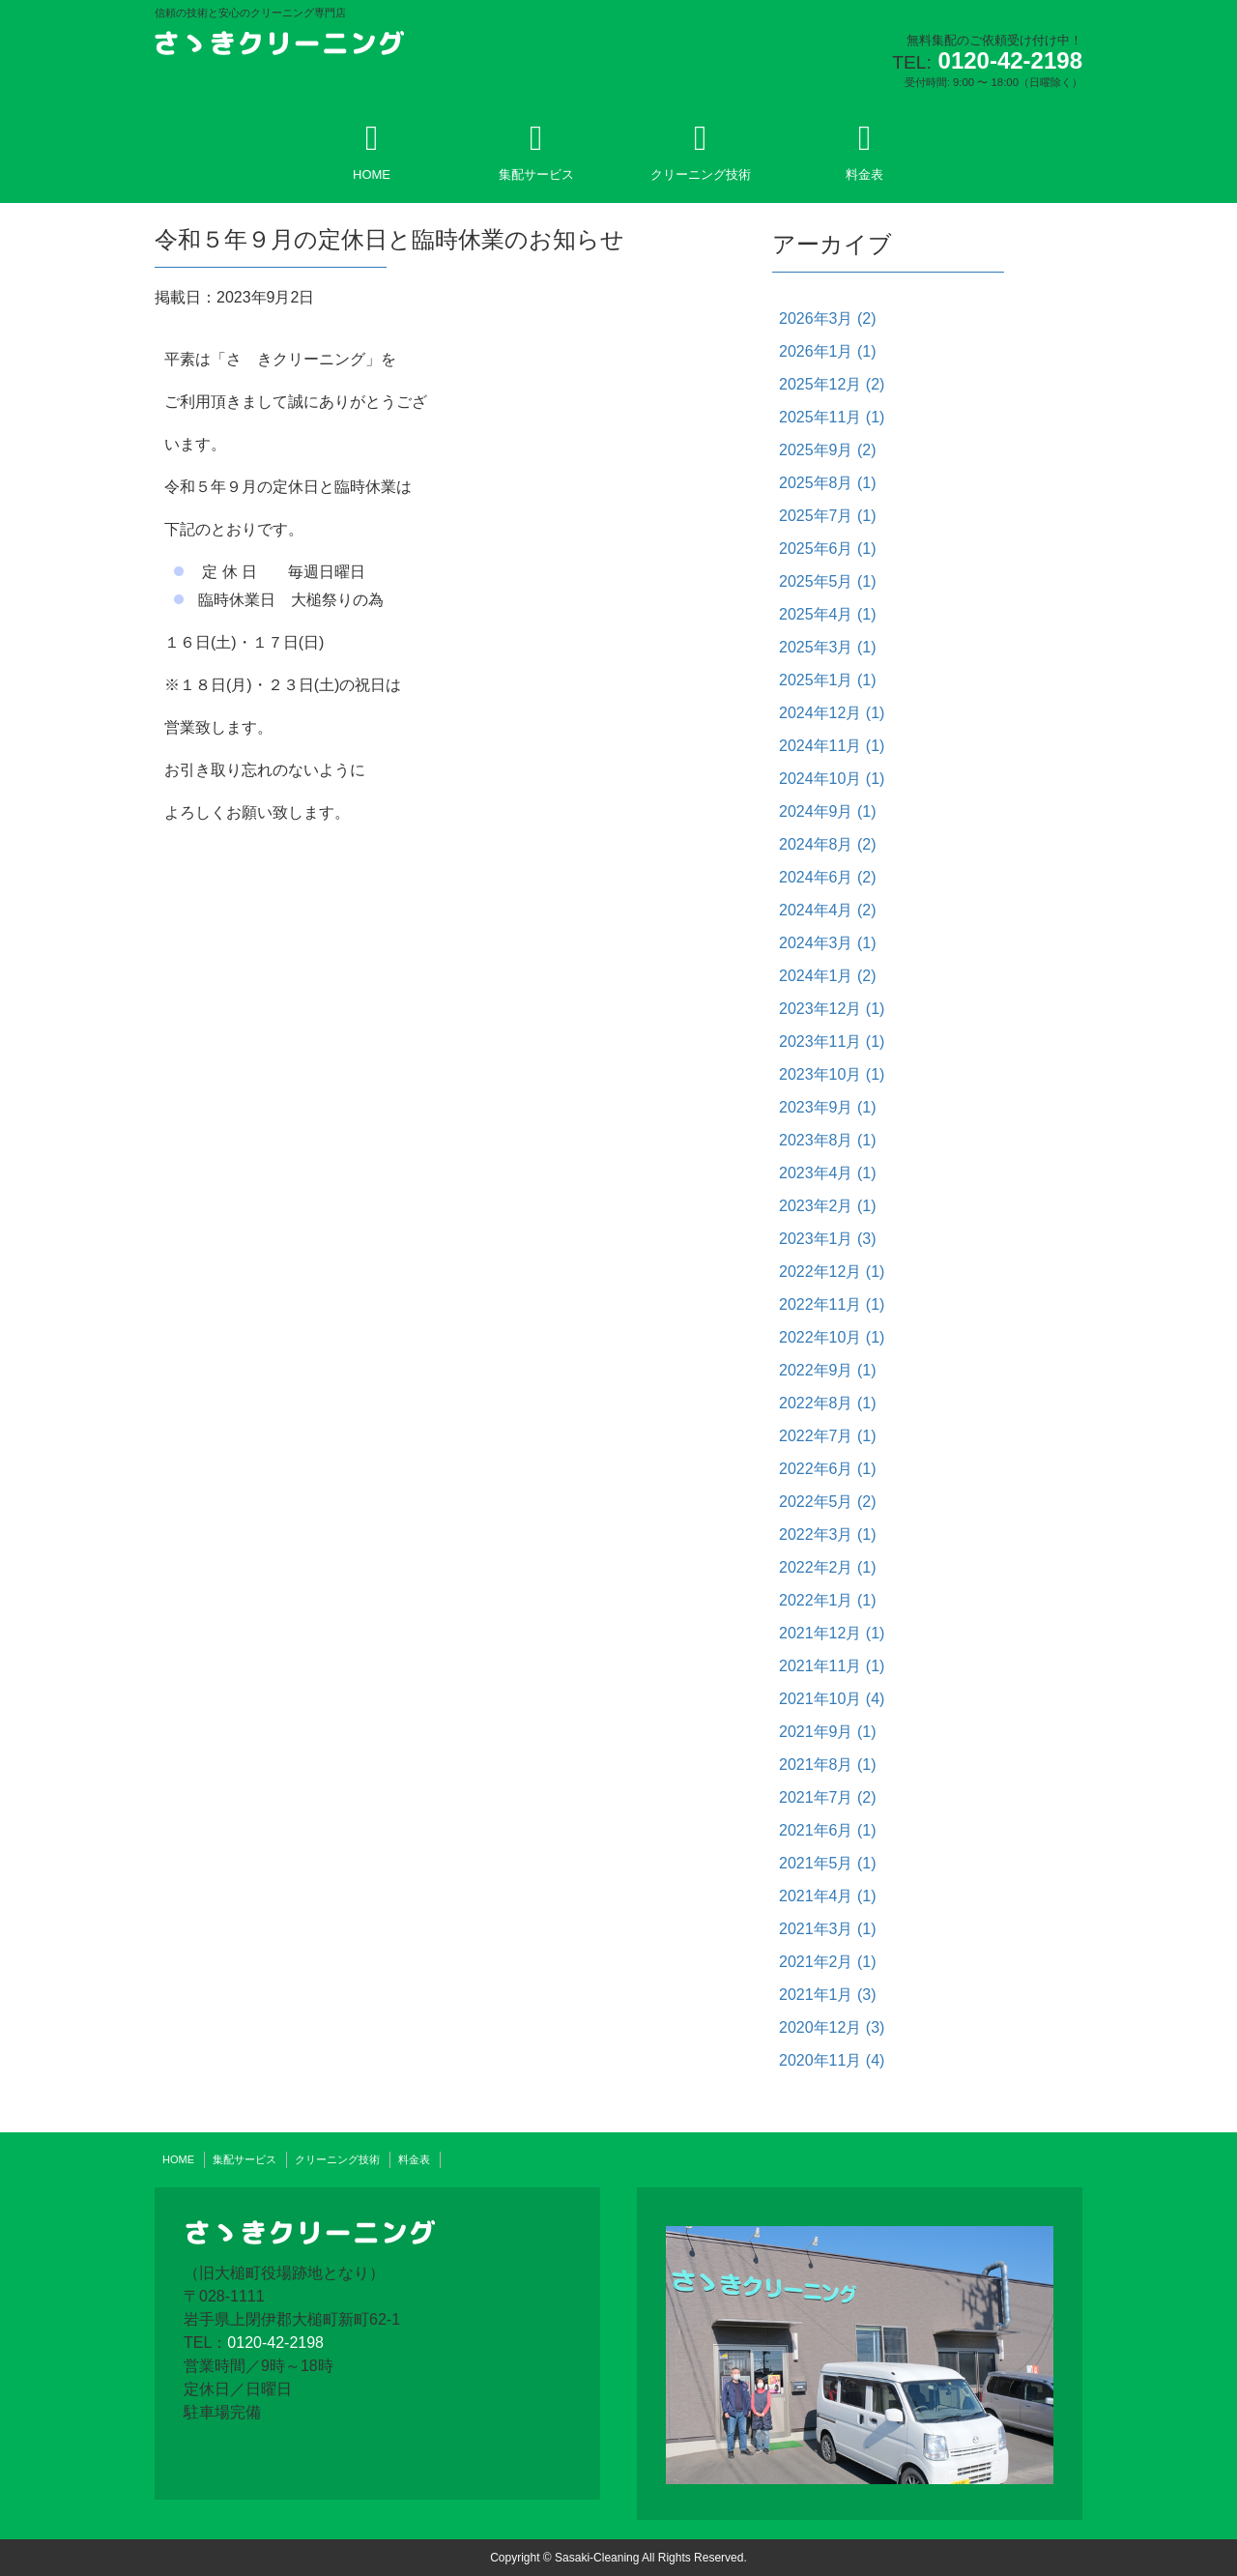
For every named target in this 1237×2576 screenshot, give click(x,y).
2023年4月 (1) (828, 1173)
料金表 (864, 151)
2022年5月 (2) (828, 1501)
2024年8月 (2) (828, 844)
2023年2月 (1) (828, 1206)
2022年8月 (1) (828, 1403)
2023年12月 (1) (831, 1008)
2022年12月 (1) (831, 1271)
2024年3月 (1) (828, 943)
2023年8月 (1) (828, 1140)
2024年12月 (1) (831, 713)
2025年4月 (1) (828, 614)
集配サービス (536, 151)
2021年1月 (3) (828, 1994)
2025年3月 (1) (828, 647)
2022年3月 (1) (828, 1534)
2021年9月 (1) (828, 1731)
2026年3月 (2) (828, 318)
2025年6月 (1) (828, 548)
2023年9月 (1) (828, 1107)
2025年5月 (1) (828, 581)
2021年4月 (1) (828, 1896)
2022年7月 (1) (828, 1436)
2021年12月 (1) (831, 1633)
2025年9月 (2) (828, 450)
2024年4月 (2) (828, 910)
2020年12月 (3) (831, 2027)
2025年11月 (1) (831, 417)
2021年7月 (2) (828, 1797)
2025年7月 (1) (828, 515)
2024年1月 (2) (828, 976)
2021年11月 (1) (831, 1666)
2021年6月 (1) (828, 1830)
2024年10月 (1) (831, 778)
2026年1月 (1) (828, 351)
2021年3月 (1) (828, 1929)
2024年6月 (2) (828, 877)
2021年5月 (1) (828, 1863)
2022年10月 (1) (831, 1337)
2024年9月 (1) (828, 811)
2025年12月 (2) (831, 384)
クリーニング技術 (700, 151)
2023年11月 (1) (831, 1041)
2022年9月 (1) (828, 1370)
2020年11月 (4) (831, 2060)
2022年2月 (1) (828, 1567)
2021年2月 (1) (828, 1962)
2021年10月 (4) (831, 1699)
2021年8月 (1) (828, 1764)
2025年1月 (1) (828, 680)
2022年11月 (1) (831, 1304)
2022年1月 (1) (828, 1600)
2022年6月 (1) (828, 1469)
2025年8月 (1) (828, 483)
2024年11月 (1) (831, 746)
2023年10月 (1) (831, 1074)
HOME (371, 151)
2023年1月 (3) (828, 1238)
